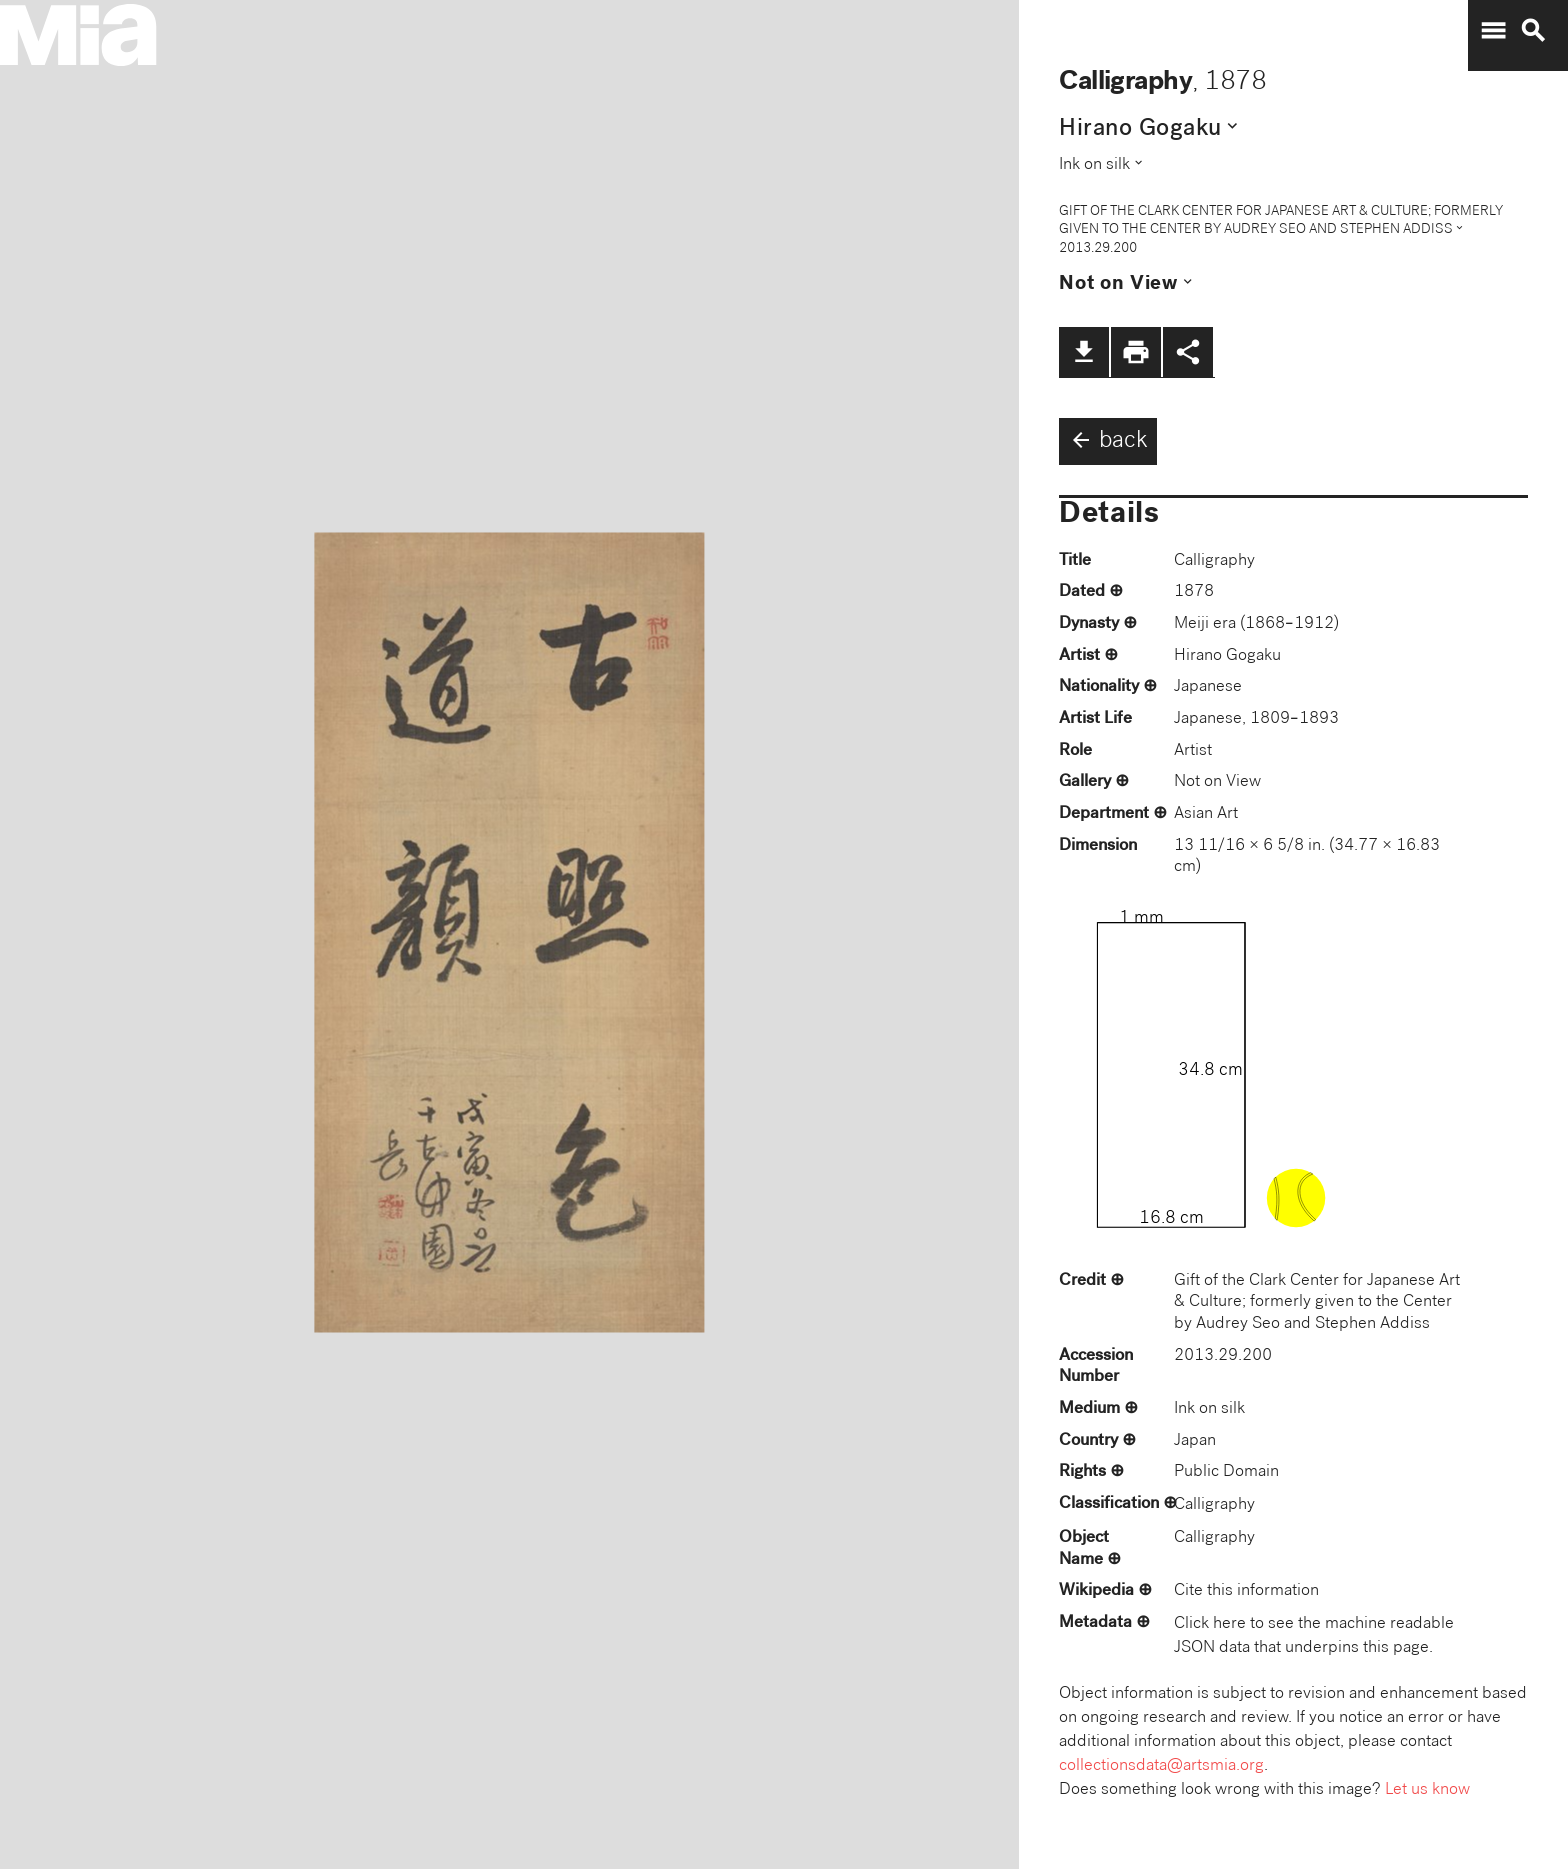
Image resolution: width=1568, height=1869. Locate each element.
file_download (1084, 352)
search (1533, 31)
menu (1493, 31)
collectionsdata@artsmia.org (1161, 1766)
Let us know (1427, 1790)
